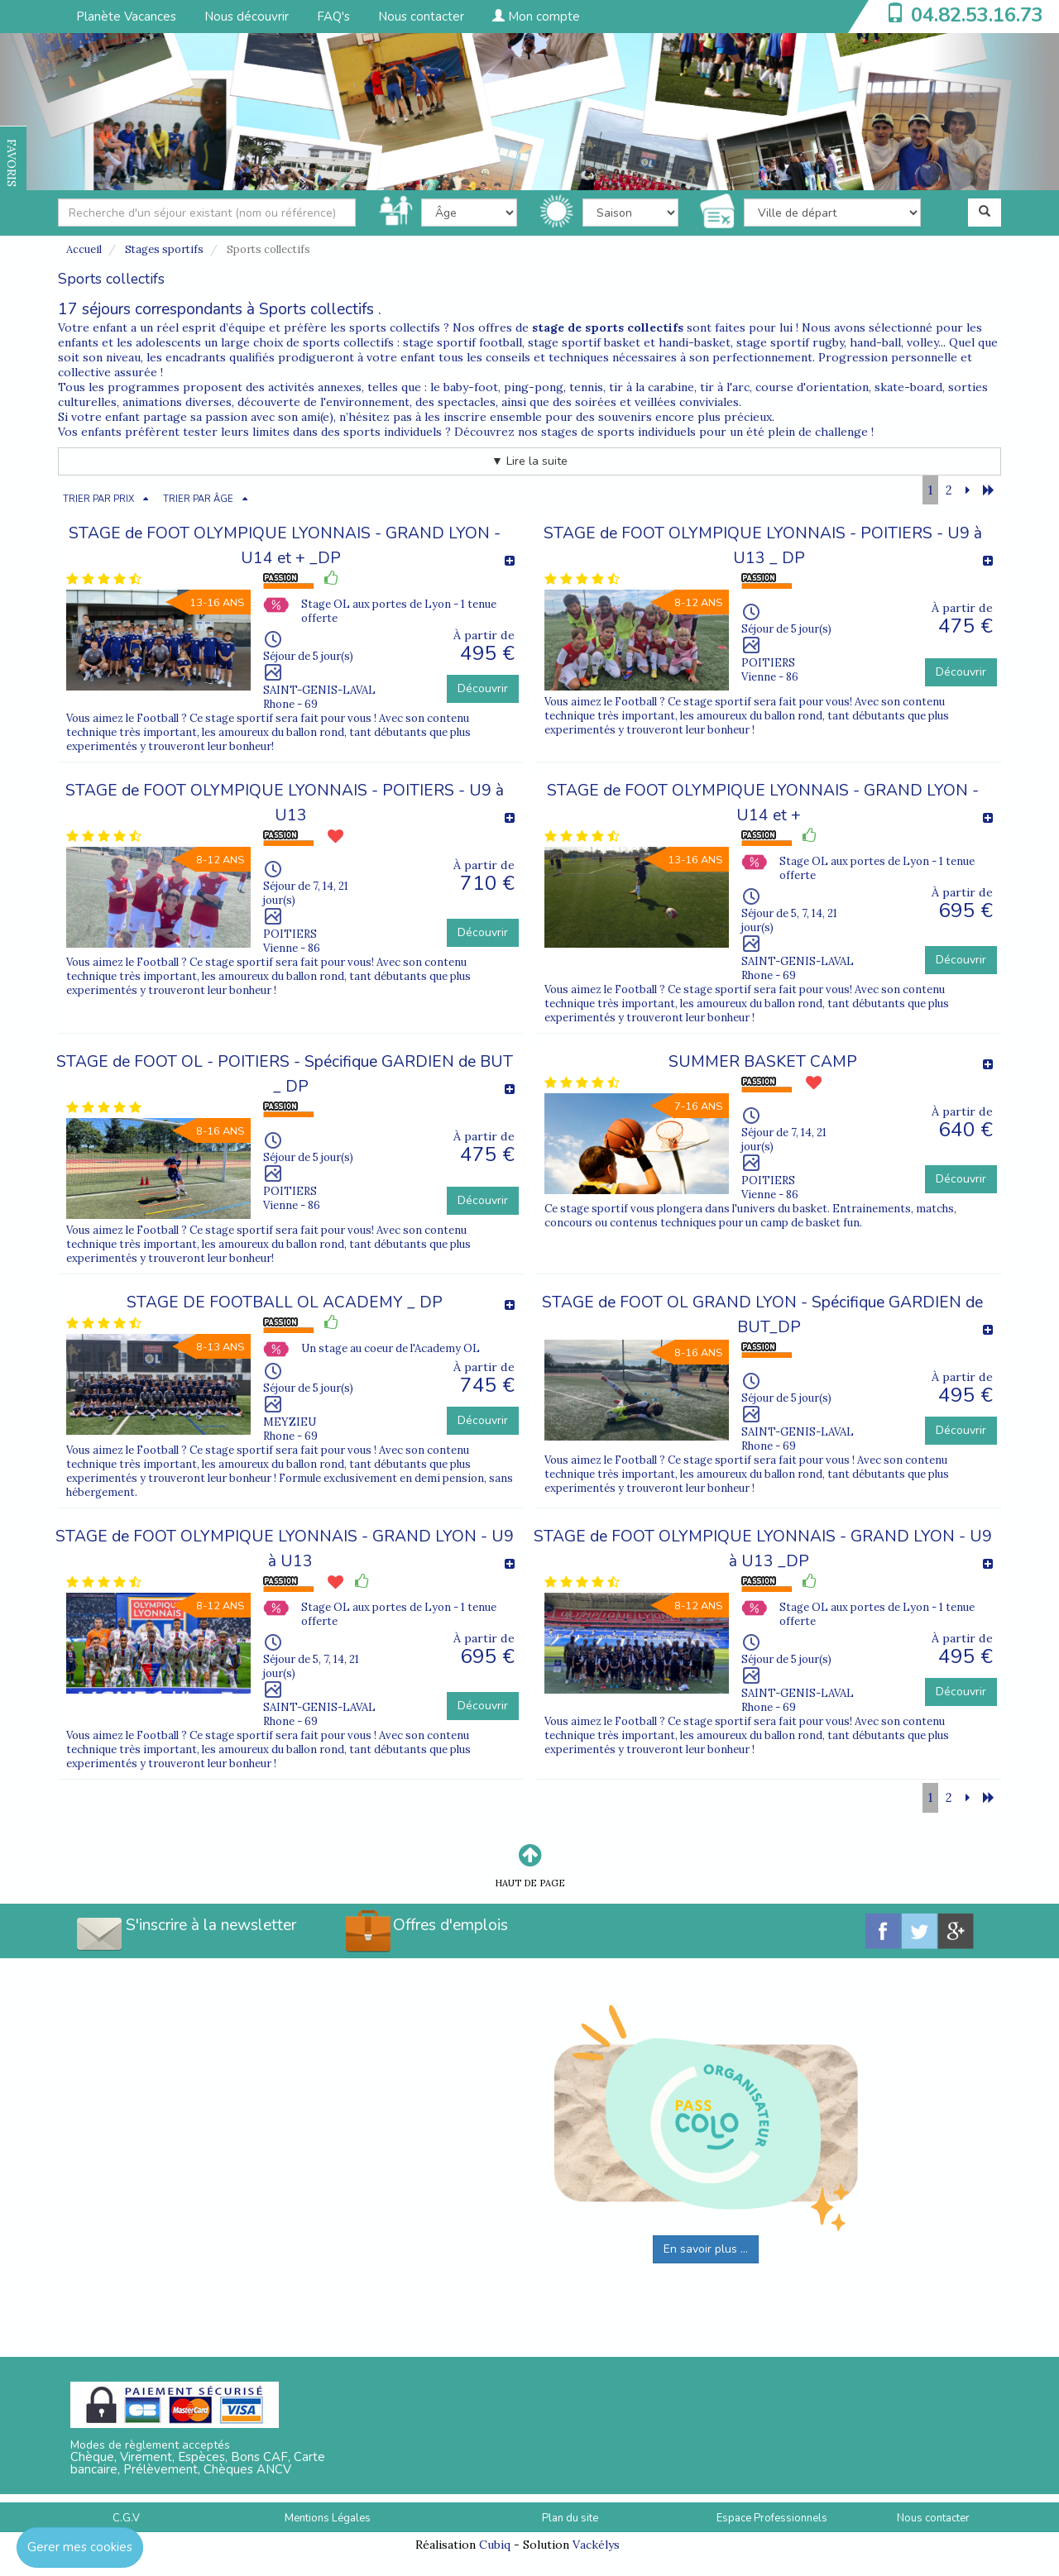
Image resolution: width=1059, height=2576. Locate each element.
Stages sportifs (164, 249)
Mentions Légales (328, 2518)
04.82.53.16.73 (977, 15)
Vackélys (596, 2544)
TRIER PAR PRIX (98, 499)
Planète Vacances (126, 16)
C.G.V (126, 2518)
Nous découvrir (246, 16)
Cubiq (494, 2544)
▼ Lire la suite (529, 461)
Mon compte (536, 16)
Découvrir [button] (483, 688)
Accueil (84, 249)
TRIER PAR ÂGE (198, 499)
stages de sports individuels (618, 431)
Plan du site (570, 2518)
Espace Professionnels (771, 2518)
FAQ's (333, 16)
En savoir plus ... (706, 2249)
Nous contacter (421, 16)
